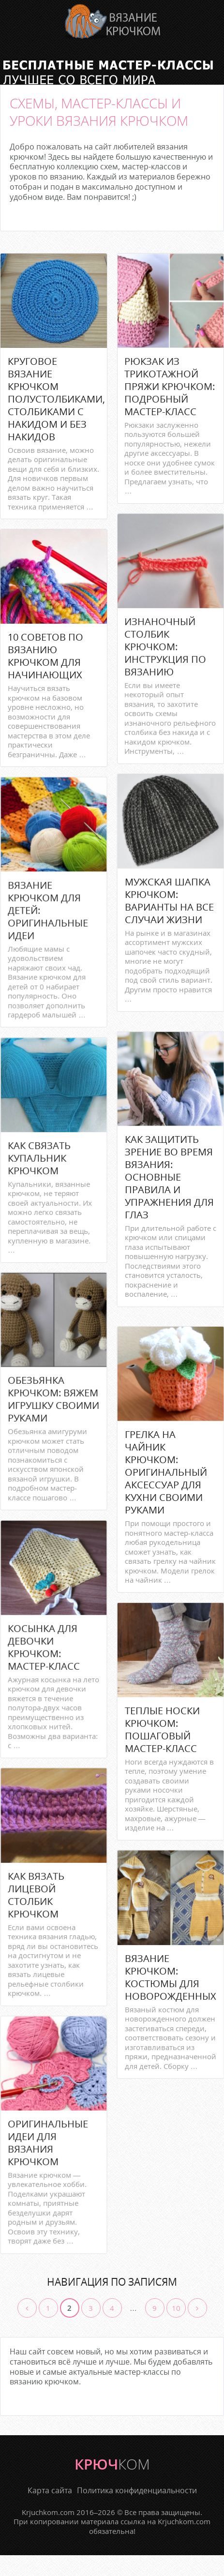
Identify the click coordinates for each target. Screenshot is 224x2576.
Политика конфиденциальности (137, 2491)
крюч (112, 2464)
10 (176, 2308)
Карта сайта (50, 2491)
